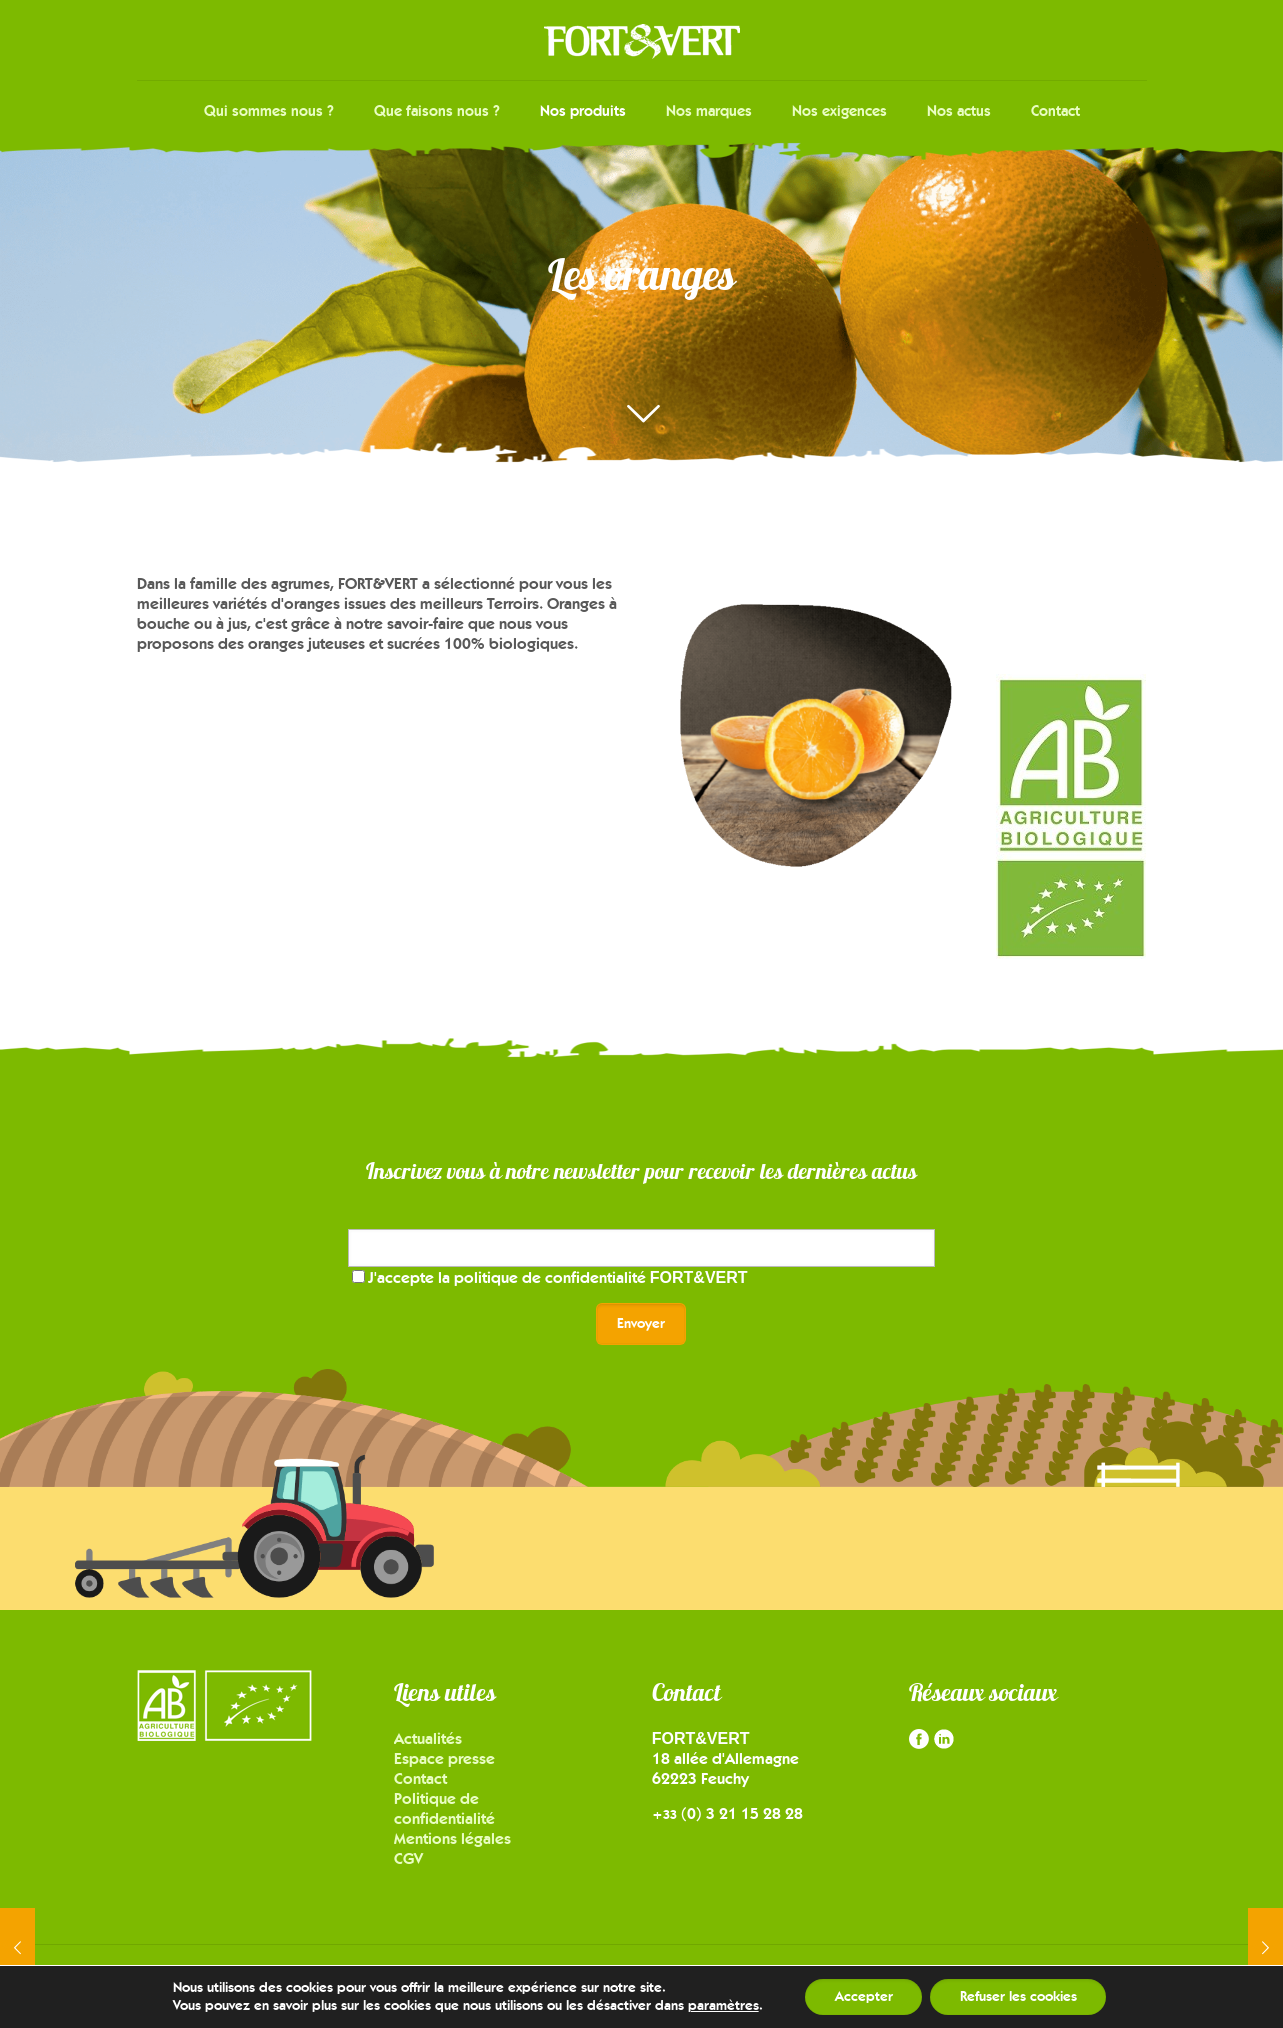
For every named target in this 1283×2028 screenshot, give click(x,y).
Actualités (428, 1738)
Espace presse (444, 1758)
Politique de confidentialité (444, 1808)
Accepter (863, 1996)
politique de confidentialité (601, 1277)
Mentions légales (452, 1838)
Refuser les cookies (1018, 1996)
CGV (408, 1858)
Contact (420, 1778)
